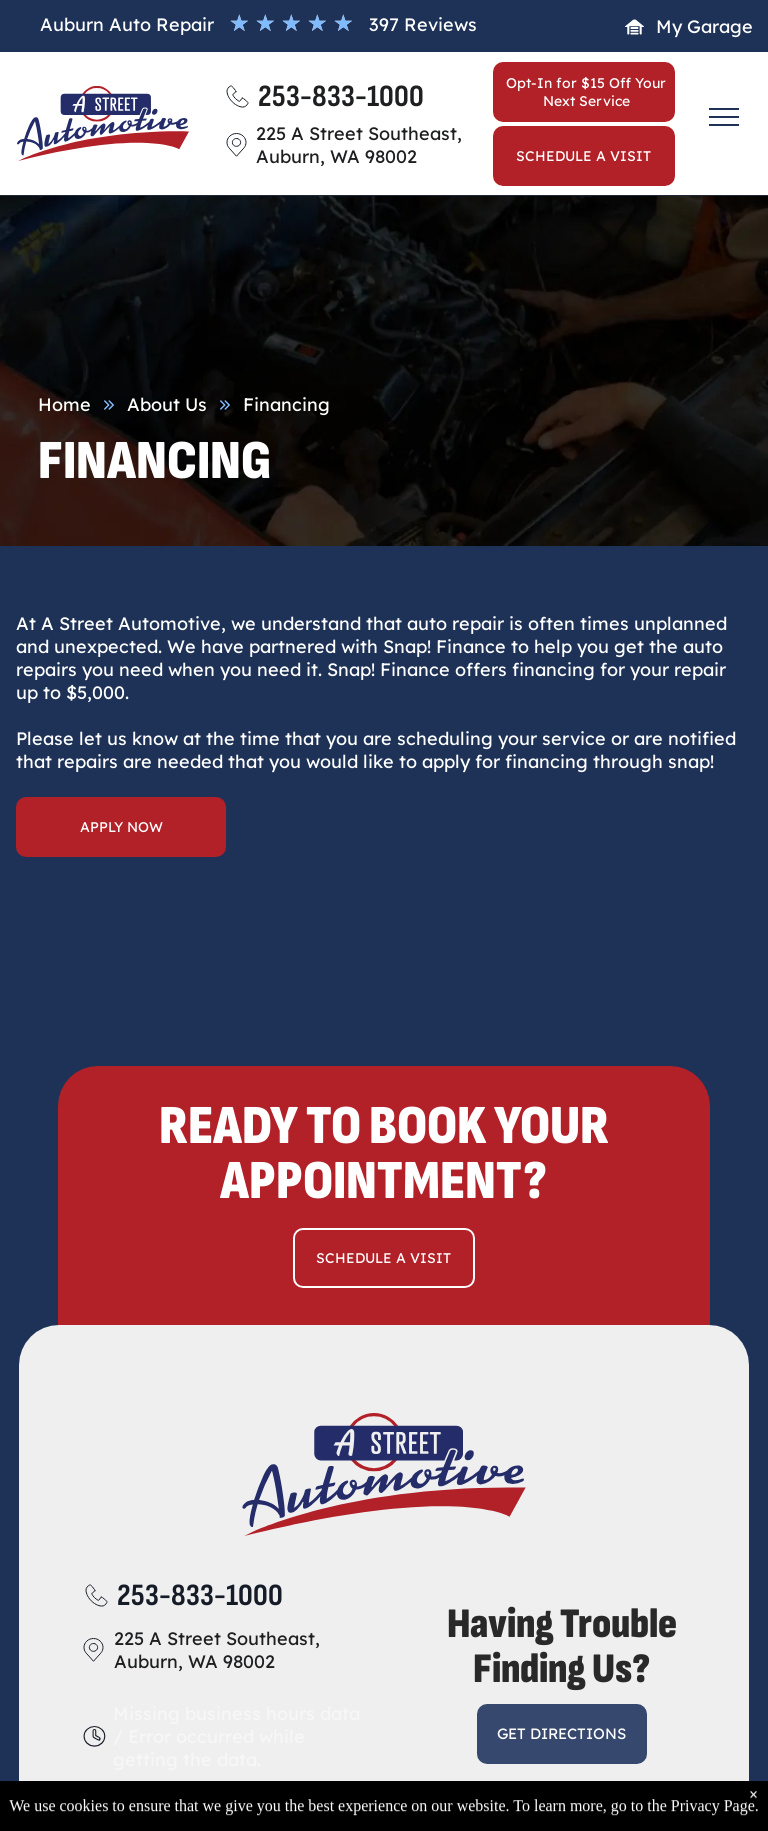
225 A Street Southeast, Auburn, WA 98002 (217, 1650)
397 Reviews (423, 24)
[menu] (724, 117)
